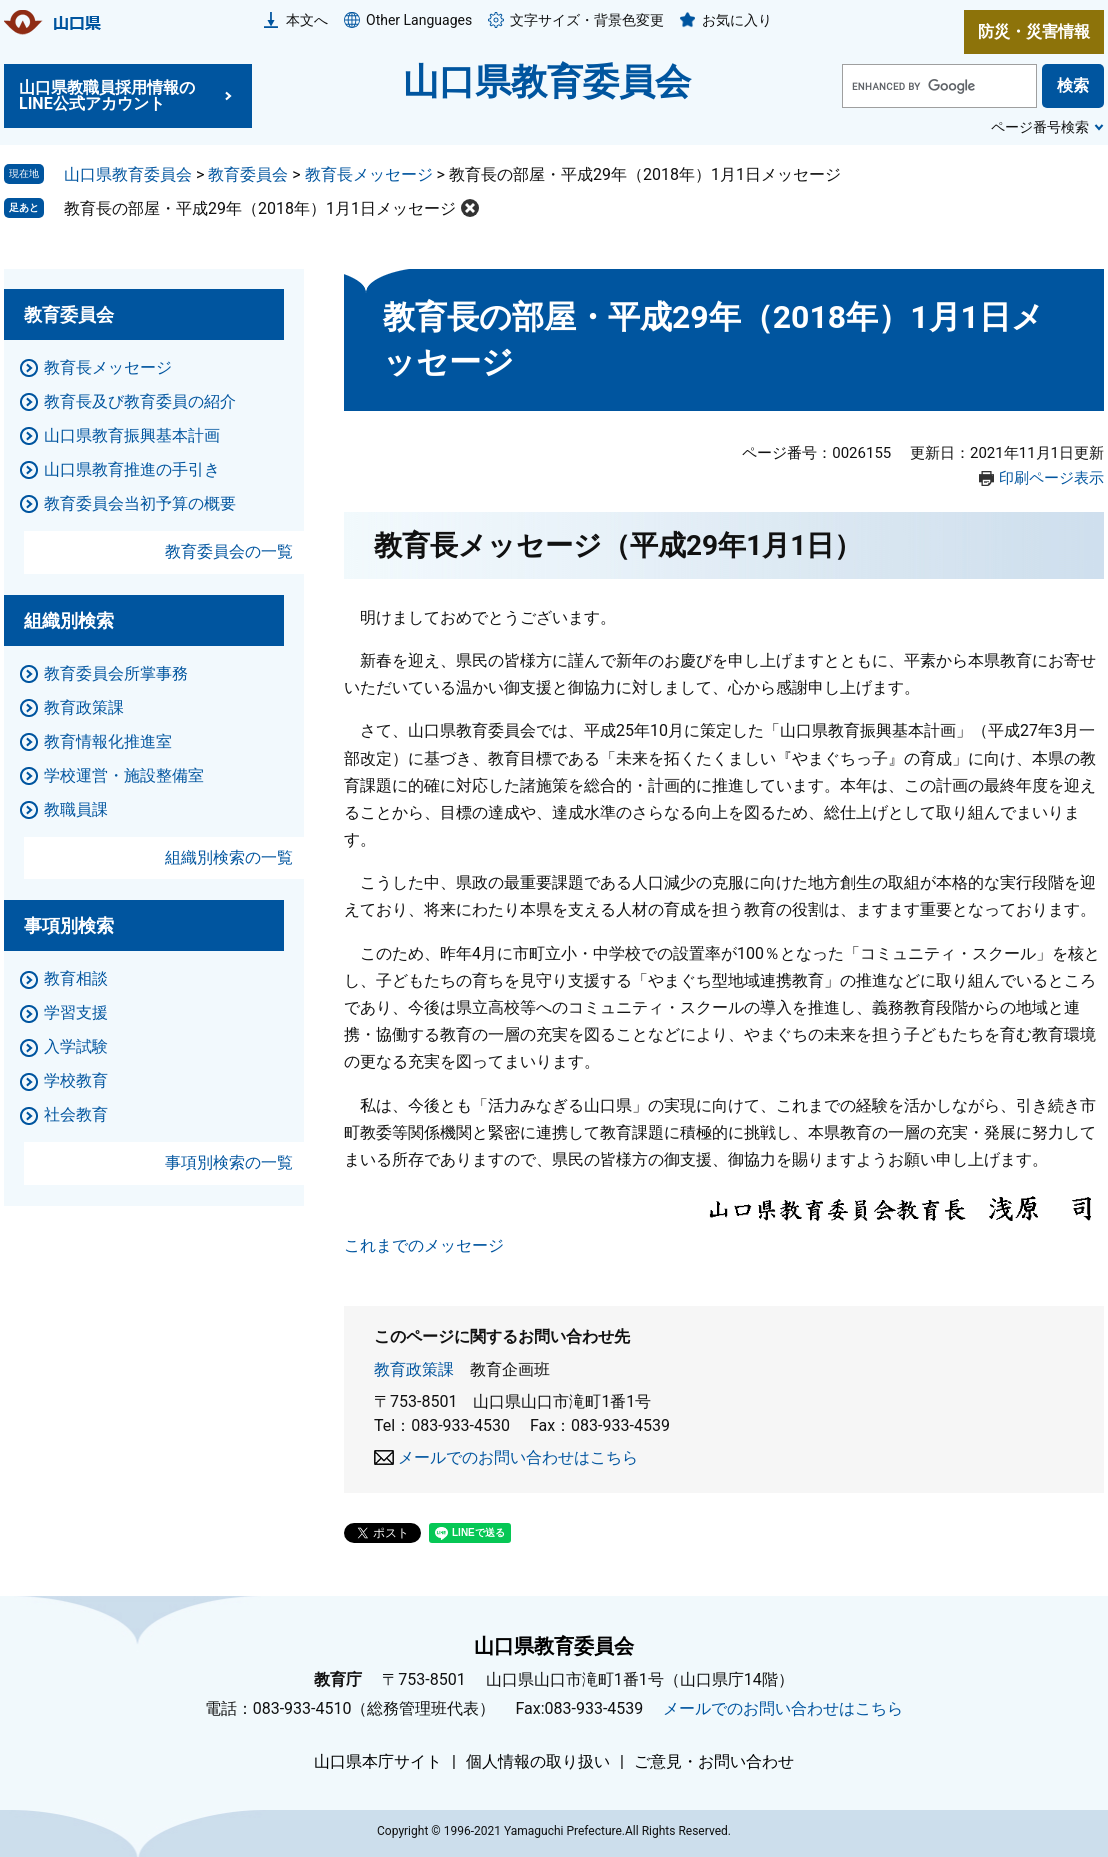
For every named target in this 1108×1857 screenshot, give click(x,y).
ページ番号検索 (1040, 127)
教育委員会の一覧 (229, 551)
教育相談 (76, 978)
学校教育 (76, 1080)
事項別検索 (69, 925)
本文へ (307, 20)
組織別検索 (69, 620)
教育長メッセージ (369, 174)
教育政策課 (414, 1369)
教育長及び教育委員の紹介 (140, 401)
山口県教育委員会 (547, 82)
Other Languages (419, 20)
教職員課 (76, 809)
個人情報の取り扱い (538, 1762)
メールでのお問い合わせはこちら (518, 1457)
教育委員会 (248, 174)
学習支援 (76, 1012)
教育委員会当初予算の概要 (140, 503)
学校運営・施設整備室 (124, 775)
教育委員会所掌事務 (116, 673)
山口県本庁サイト (378, 1762)
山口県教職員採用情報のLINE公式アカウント (107, 95)
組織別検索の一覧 (229, 857)
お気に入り (737, 20)
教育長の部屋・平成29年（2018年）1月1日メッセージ (260, 208)
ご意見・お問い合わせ (714, 1762)
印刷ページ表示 (1051, 478)
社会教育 (76, 1114)
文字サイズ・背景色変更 (587, 20)
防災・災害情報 (1034, 31)
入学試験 (76, 1046)
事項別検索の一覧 (229, 1162)
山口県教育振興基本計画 (132, 435)
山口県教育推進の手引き (132, 469)
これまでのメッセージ (424, 1245)
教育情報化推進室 (108, 741)
